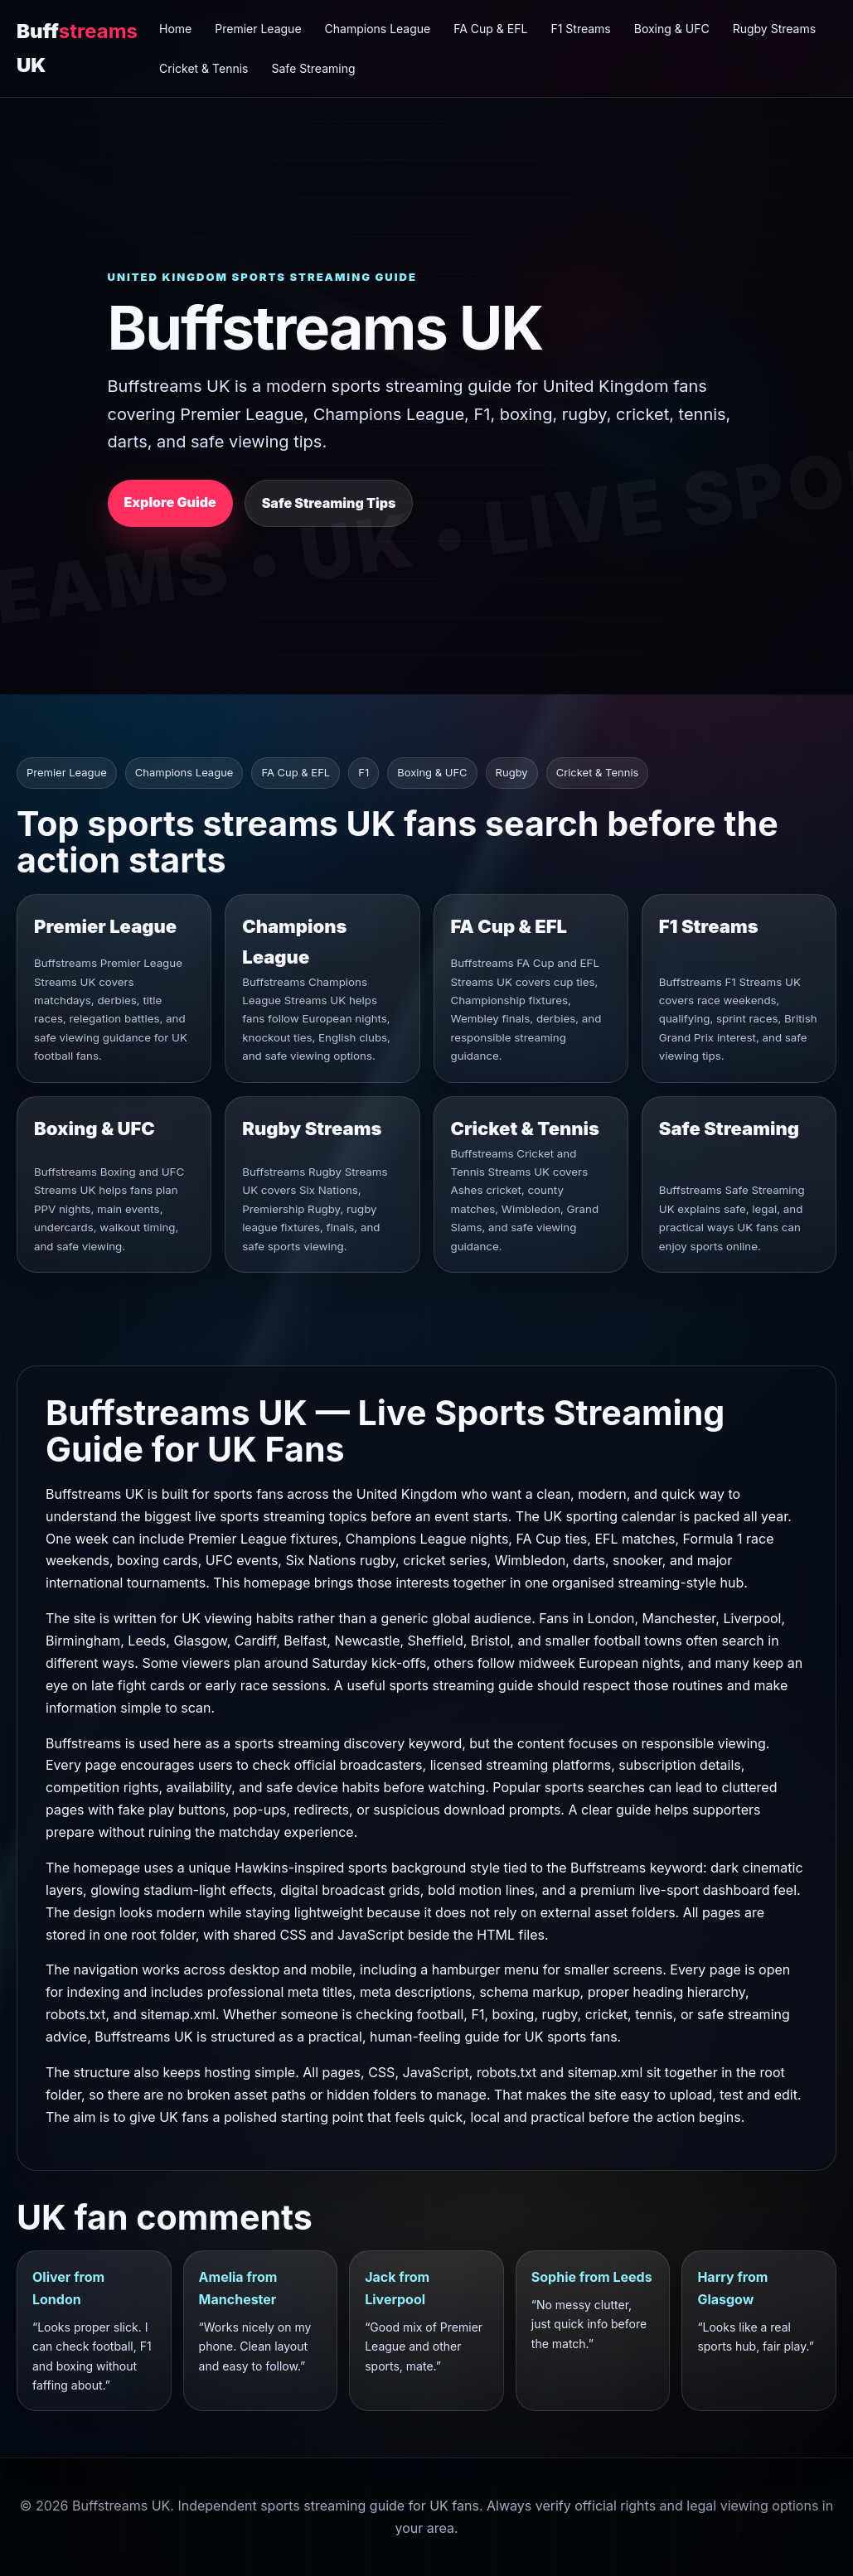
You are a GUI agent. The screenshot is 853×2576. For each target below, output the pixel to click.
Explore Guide (170, 502)
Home (175, 29)
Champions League (378, 29)
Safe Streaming (314, 68)
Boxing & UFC (672, 29)
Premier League (258, 29)
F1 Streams (580, 29)
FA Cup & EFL (490, 29)
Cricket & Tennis (203, 68)
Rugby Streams (774, 29)
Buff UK (77, 47)
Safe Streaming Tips (329, 503)
